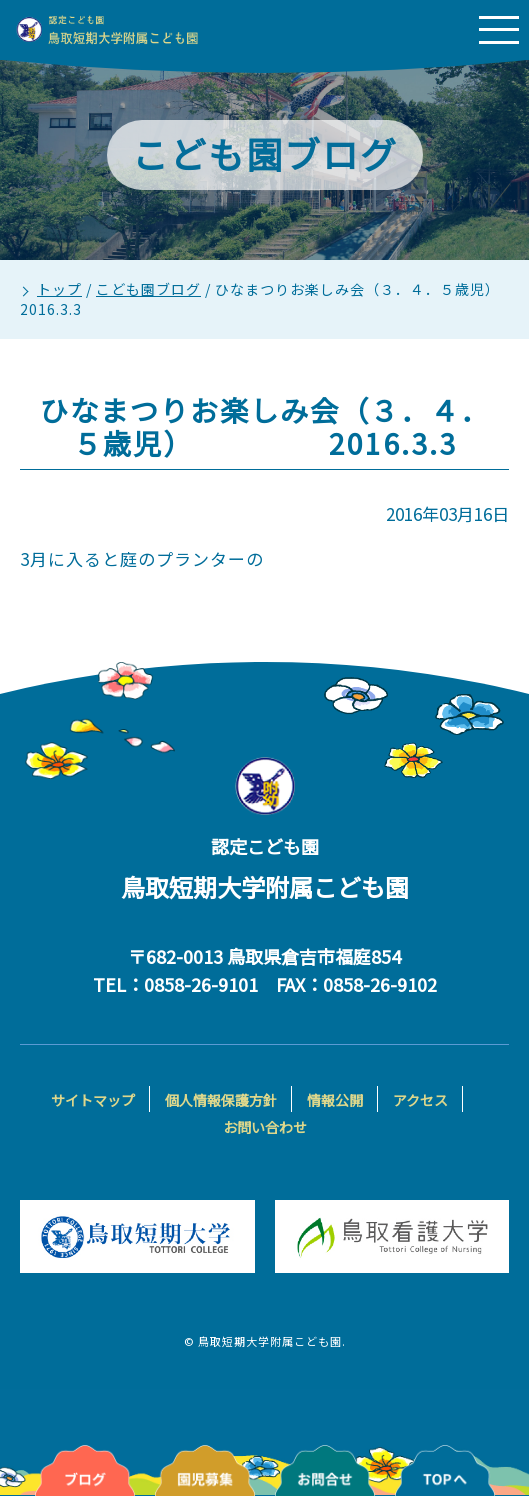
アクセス (420, 1100)
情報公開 (335, 1100)
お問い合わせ (265, 1127)
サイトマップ (93, 1100)
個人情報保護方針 (221, 1100)
